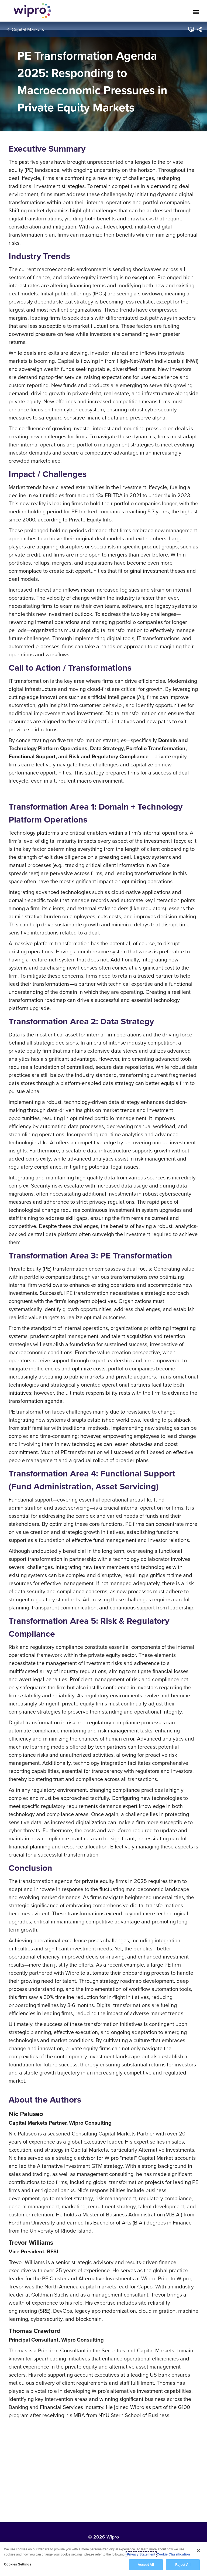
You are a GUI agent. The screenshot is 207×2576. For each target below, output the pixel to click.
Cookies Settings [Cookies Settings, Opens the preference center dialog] (17, 2565)
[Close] (198, 2551)
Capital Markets (28, 29)
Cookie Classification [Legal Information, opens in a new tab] (173, 2555)
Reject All (182, 2565)
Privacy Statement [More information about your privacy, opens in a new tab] (141, 2555)
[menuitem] (199, 29)
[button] (191, 29)
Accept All (146, 2565)
